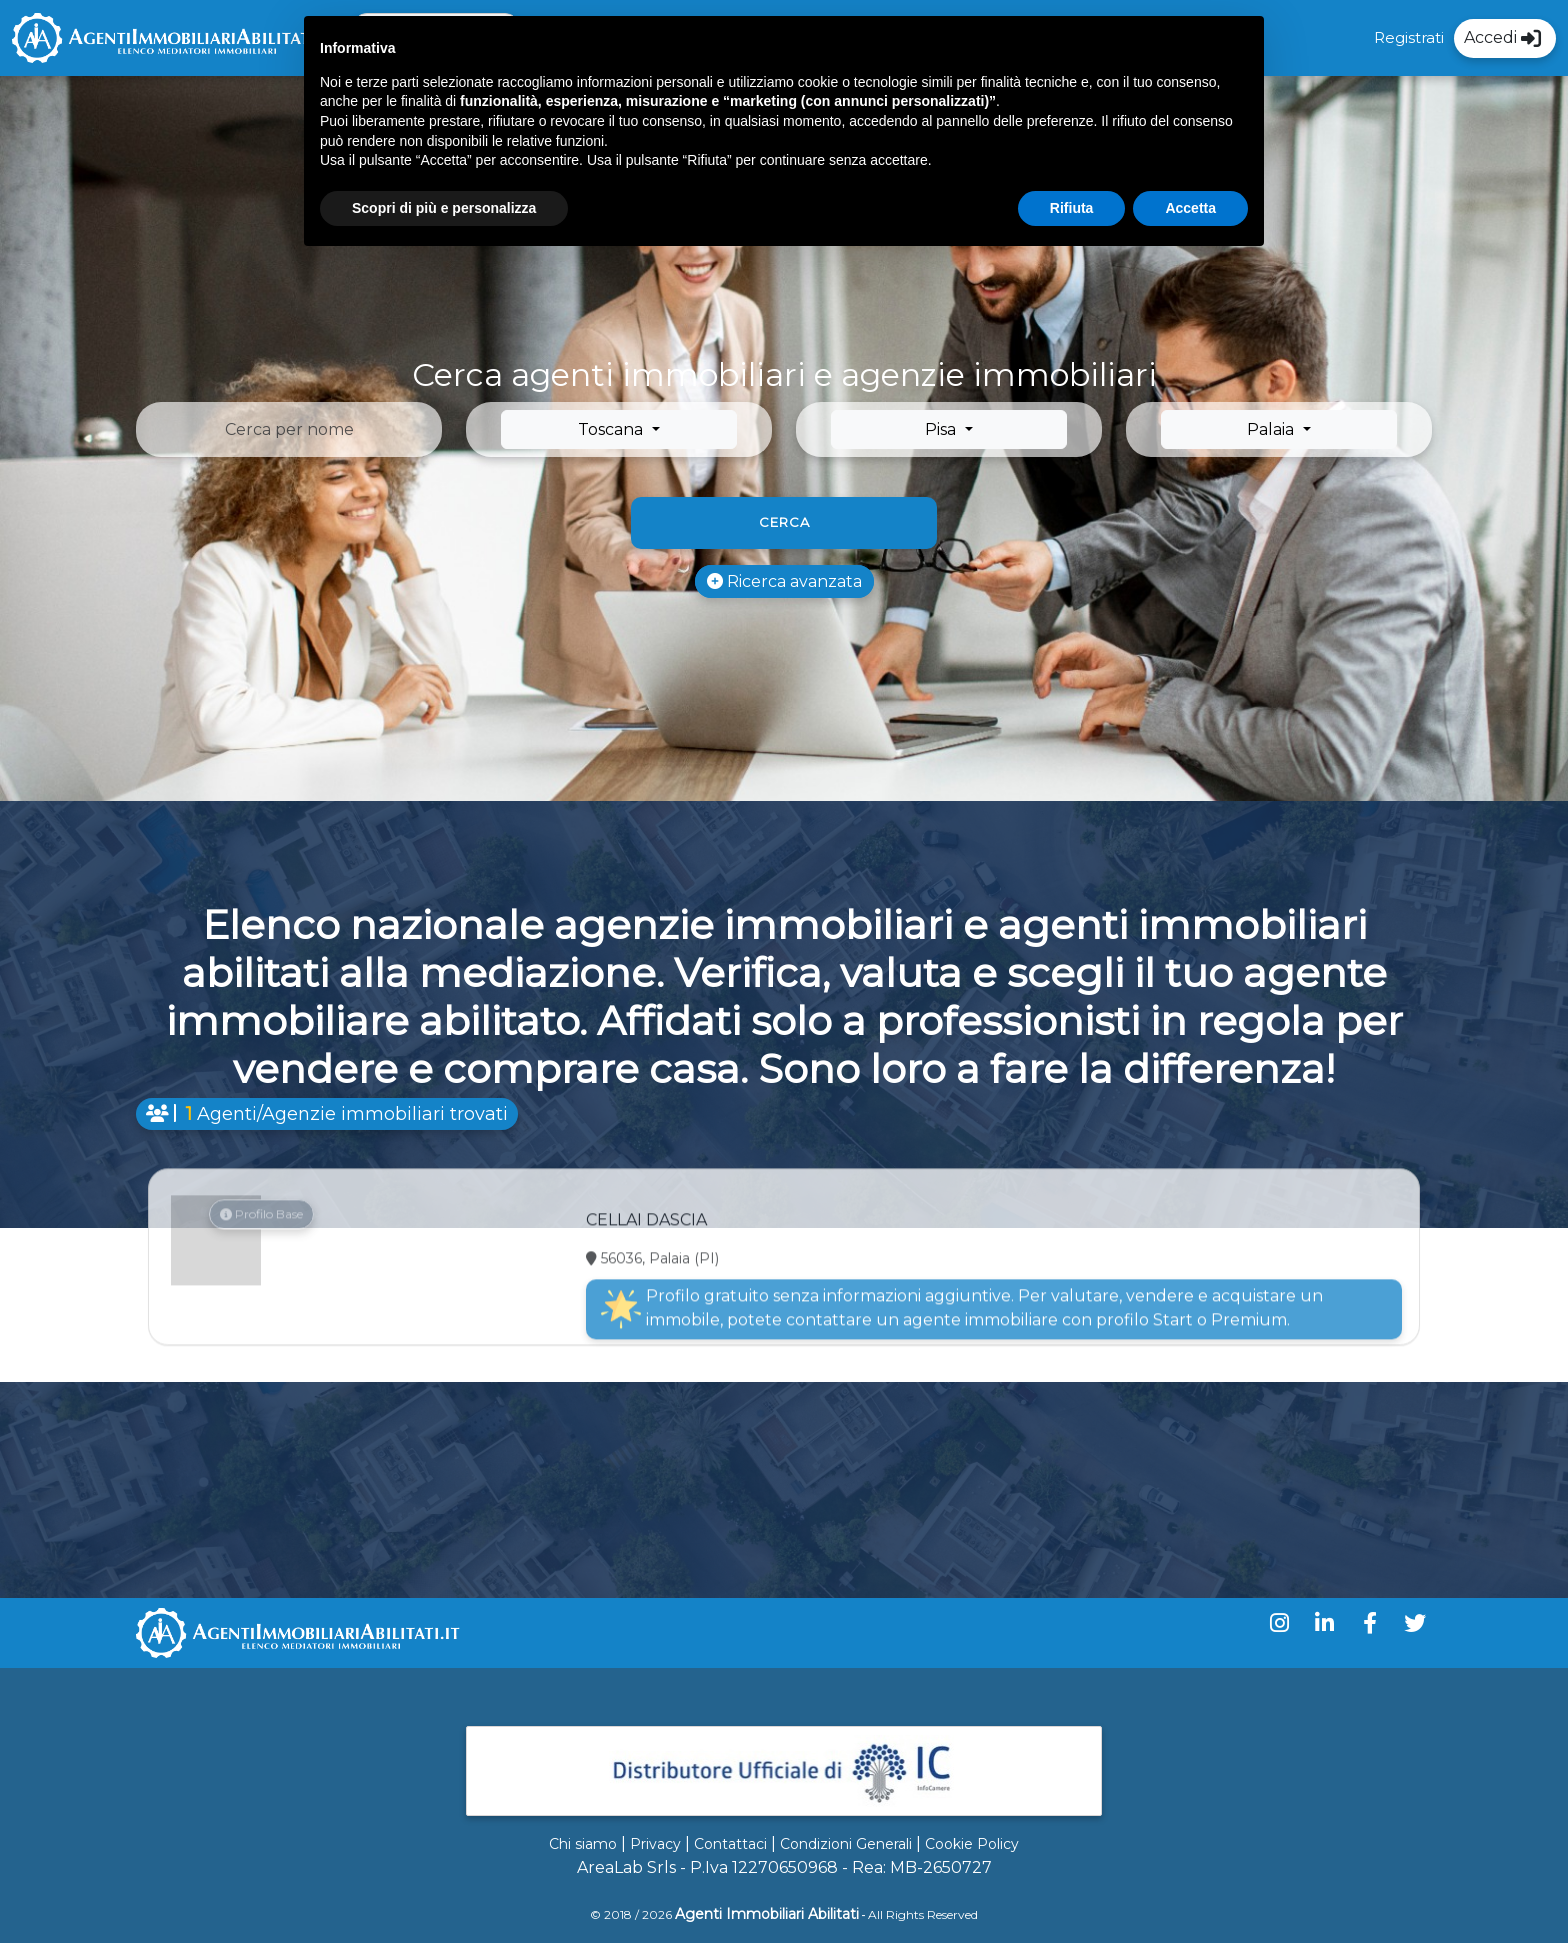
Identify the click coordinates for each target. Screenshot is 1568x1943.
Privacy (655, 1844)
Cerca (784, 522)
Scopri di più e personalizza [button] (444, 208)
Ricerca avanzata (784, 581)
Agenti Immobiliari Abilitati (767, 1914)
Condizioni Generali (846, 1844)
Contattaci (730, 1844)
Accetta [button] (1190, 208)
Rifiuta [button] (1072, 208)
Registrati (1409, 37)
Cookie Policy (972, 1844)
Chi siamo (583, 1844)
